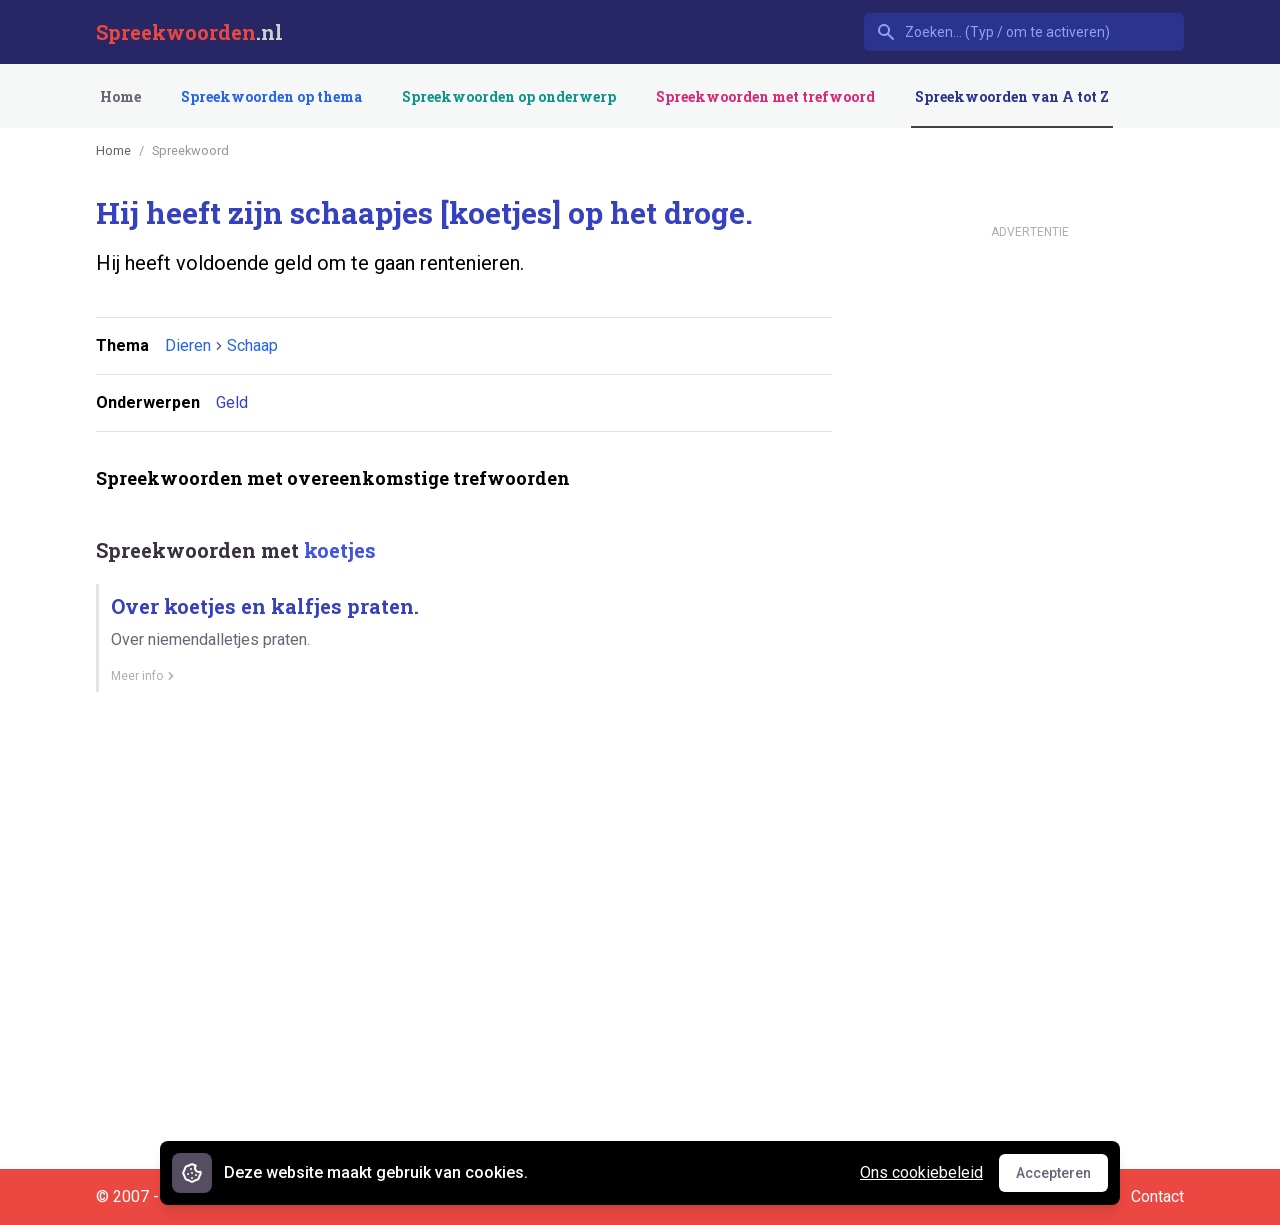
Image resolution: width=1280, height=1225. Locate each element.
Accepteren (1062, 1178)
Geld (232, 402)
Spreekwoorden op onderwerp (509, 96)
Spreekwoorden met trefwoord (765, 96)
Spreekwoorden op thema (271, 96)
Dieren (188, 345)
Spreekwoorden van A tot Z (1012, 96)
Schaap (252, 345)
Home (120, 96)
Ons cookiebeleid (921, 1172)
